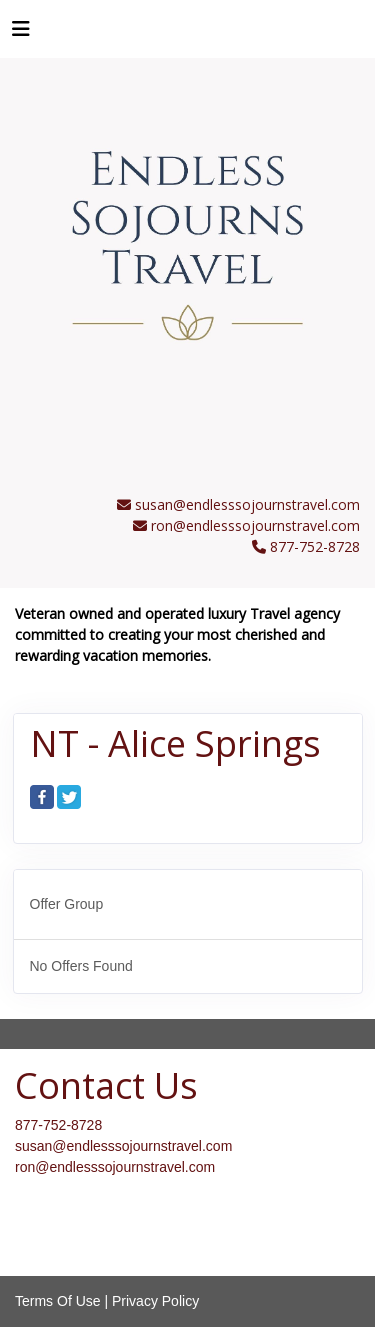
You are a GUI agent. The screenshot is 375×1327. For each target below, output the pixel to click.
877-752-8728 (58, 1125)
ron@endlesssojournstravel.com (255, 525)
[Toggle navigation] (21, 34)
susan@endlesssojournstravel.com (247, 504)
